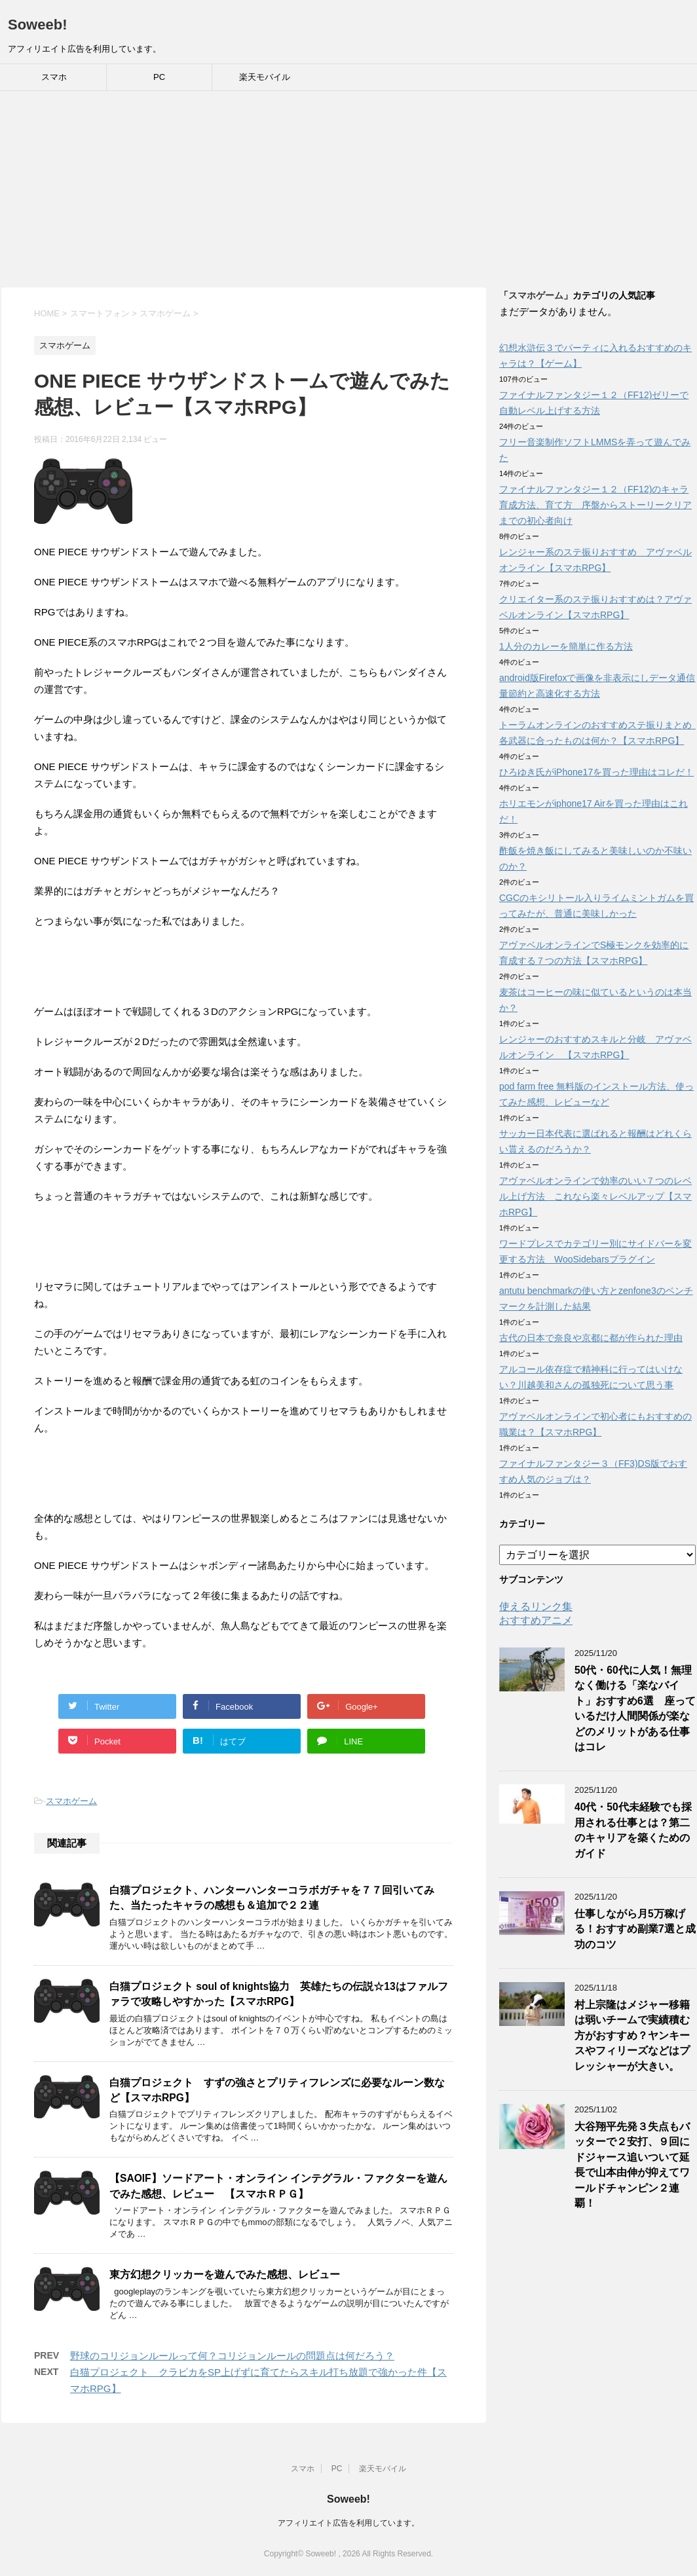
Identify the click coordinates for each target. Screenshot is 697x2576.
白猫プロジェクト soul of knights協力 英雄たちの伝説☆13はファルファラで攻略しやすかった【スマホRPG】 (278, 1994)
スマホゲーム (71, 1801)
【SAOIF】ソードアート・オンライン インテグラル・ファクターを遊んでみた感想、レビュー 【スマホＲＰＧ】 (278, 2186)
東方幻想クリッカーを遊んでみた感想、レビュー (224, 2274)
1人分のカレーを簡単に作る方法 (566, 646)
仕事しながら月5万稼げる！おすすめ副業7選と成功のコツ (635, 1929)
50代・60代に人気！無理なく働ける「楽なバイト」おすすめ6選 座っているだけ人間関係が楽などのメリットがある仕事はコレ (635, 1708)
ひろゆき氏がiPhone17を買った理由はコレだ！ (596, 772)
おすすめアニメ (536, 1620)
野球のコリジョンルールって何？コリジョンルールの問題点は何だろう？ (232, 2355)
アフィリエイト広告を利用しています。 (348, 2523)
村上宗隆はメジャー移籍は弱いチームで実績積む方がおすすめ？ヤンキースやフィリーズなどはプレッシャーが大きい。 (632, 2035)
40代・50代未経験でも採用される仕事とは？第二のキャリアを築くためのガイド (633, 1829)
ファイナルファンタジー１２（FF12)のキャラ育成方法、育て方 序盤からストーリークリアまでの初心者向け (595, 505)
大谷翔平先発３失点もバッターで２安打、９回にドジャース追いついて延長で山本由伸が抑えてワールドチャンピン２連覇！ (632, 2165)
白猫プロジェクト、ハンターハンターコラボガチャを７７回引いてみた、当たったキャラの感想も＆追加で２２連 (271, 1898)
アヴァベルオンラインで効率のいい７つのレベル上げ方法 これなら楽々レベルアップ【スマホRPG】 (595, 1196)
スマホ (54, 77)
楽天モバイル (264, 77)
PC (159, 77)
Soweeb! (37, 24)
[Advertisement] (348, 189)
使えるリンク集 (536, 1606)
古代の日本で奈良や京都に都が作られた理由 (591, 1338)
